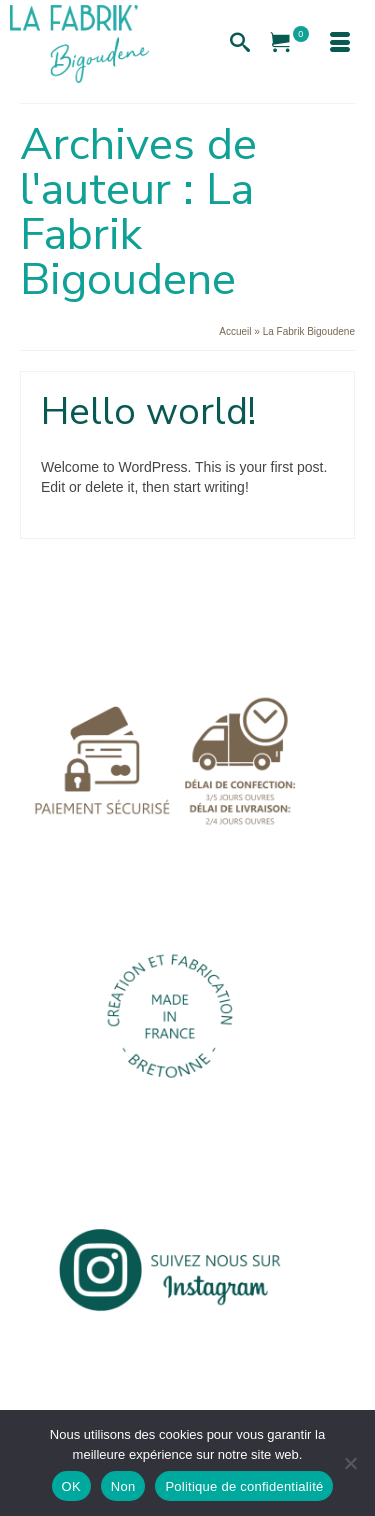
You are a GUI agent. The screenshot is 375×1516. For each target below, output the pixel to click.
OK (71, 1486)
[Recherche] (240, 44)
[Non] (350, 1463)
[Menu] (340, 44)
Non (123, 1486)
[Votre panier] (290, 44)
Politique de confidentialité (244, 1486)
